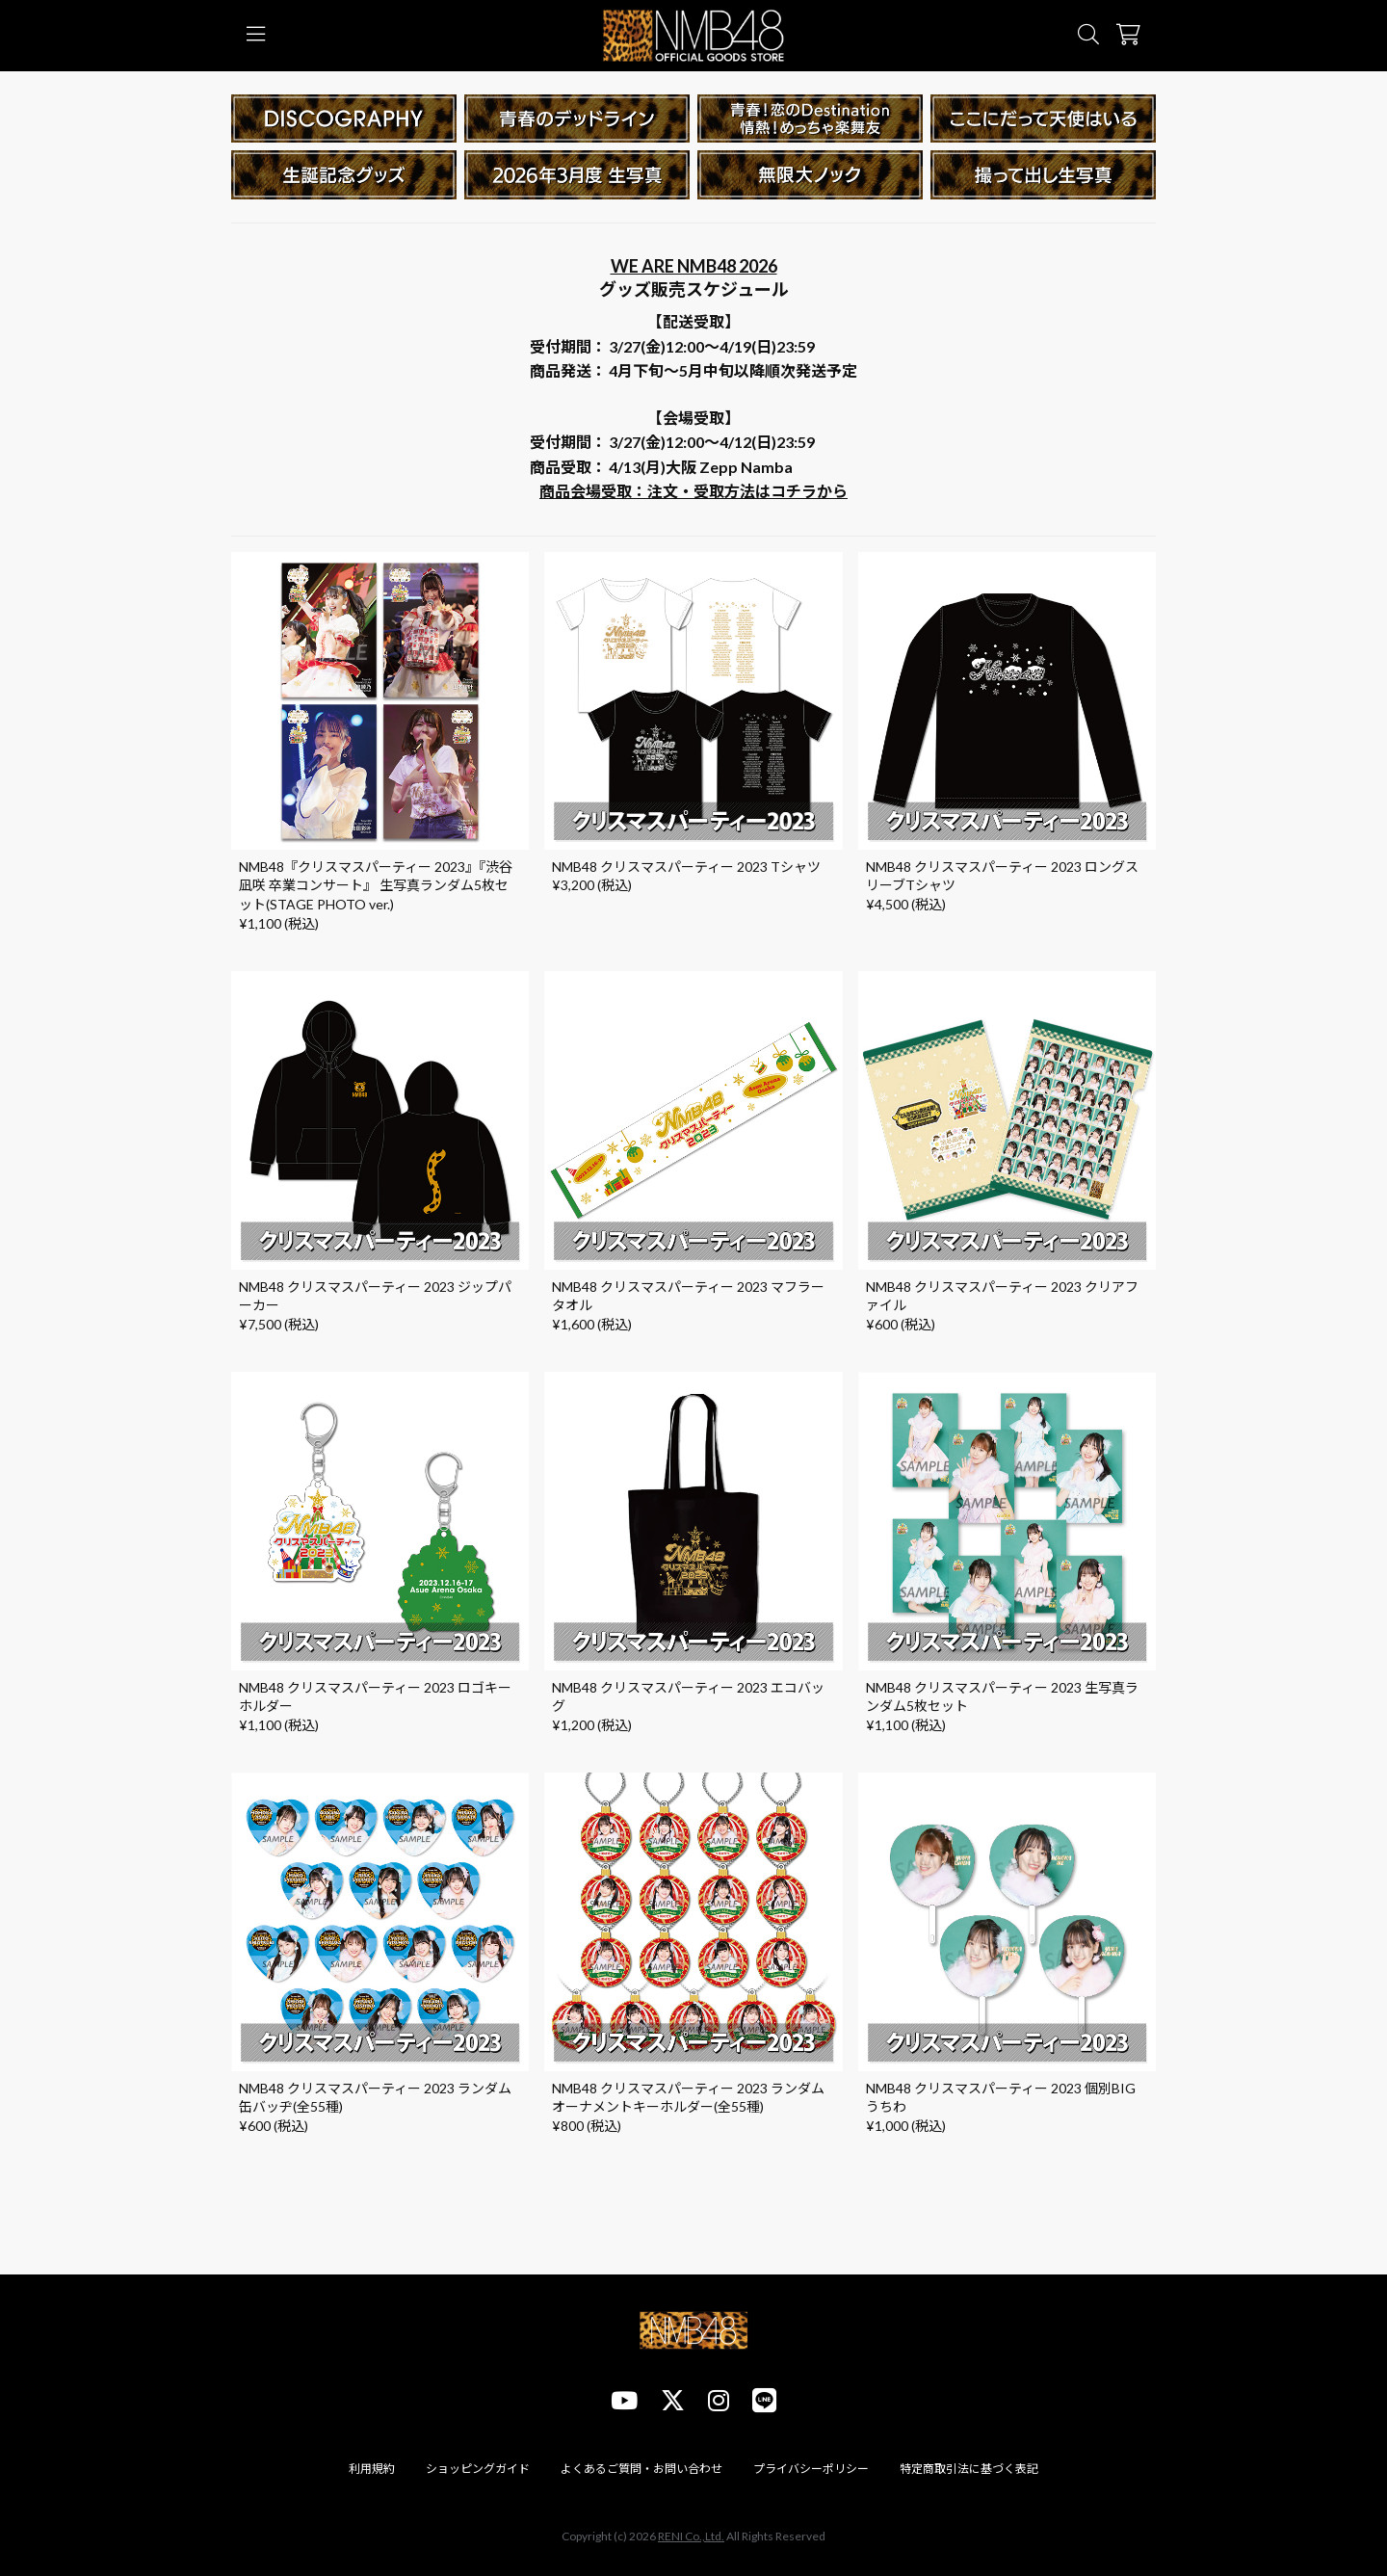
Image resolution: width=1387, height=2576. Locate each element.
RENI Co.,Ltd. (691, 2536)
